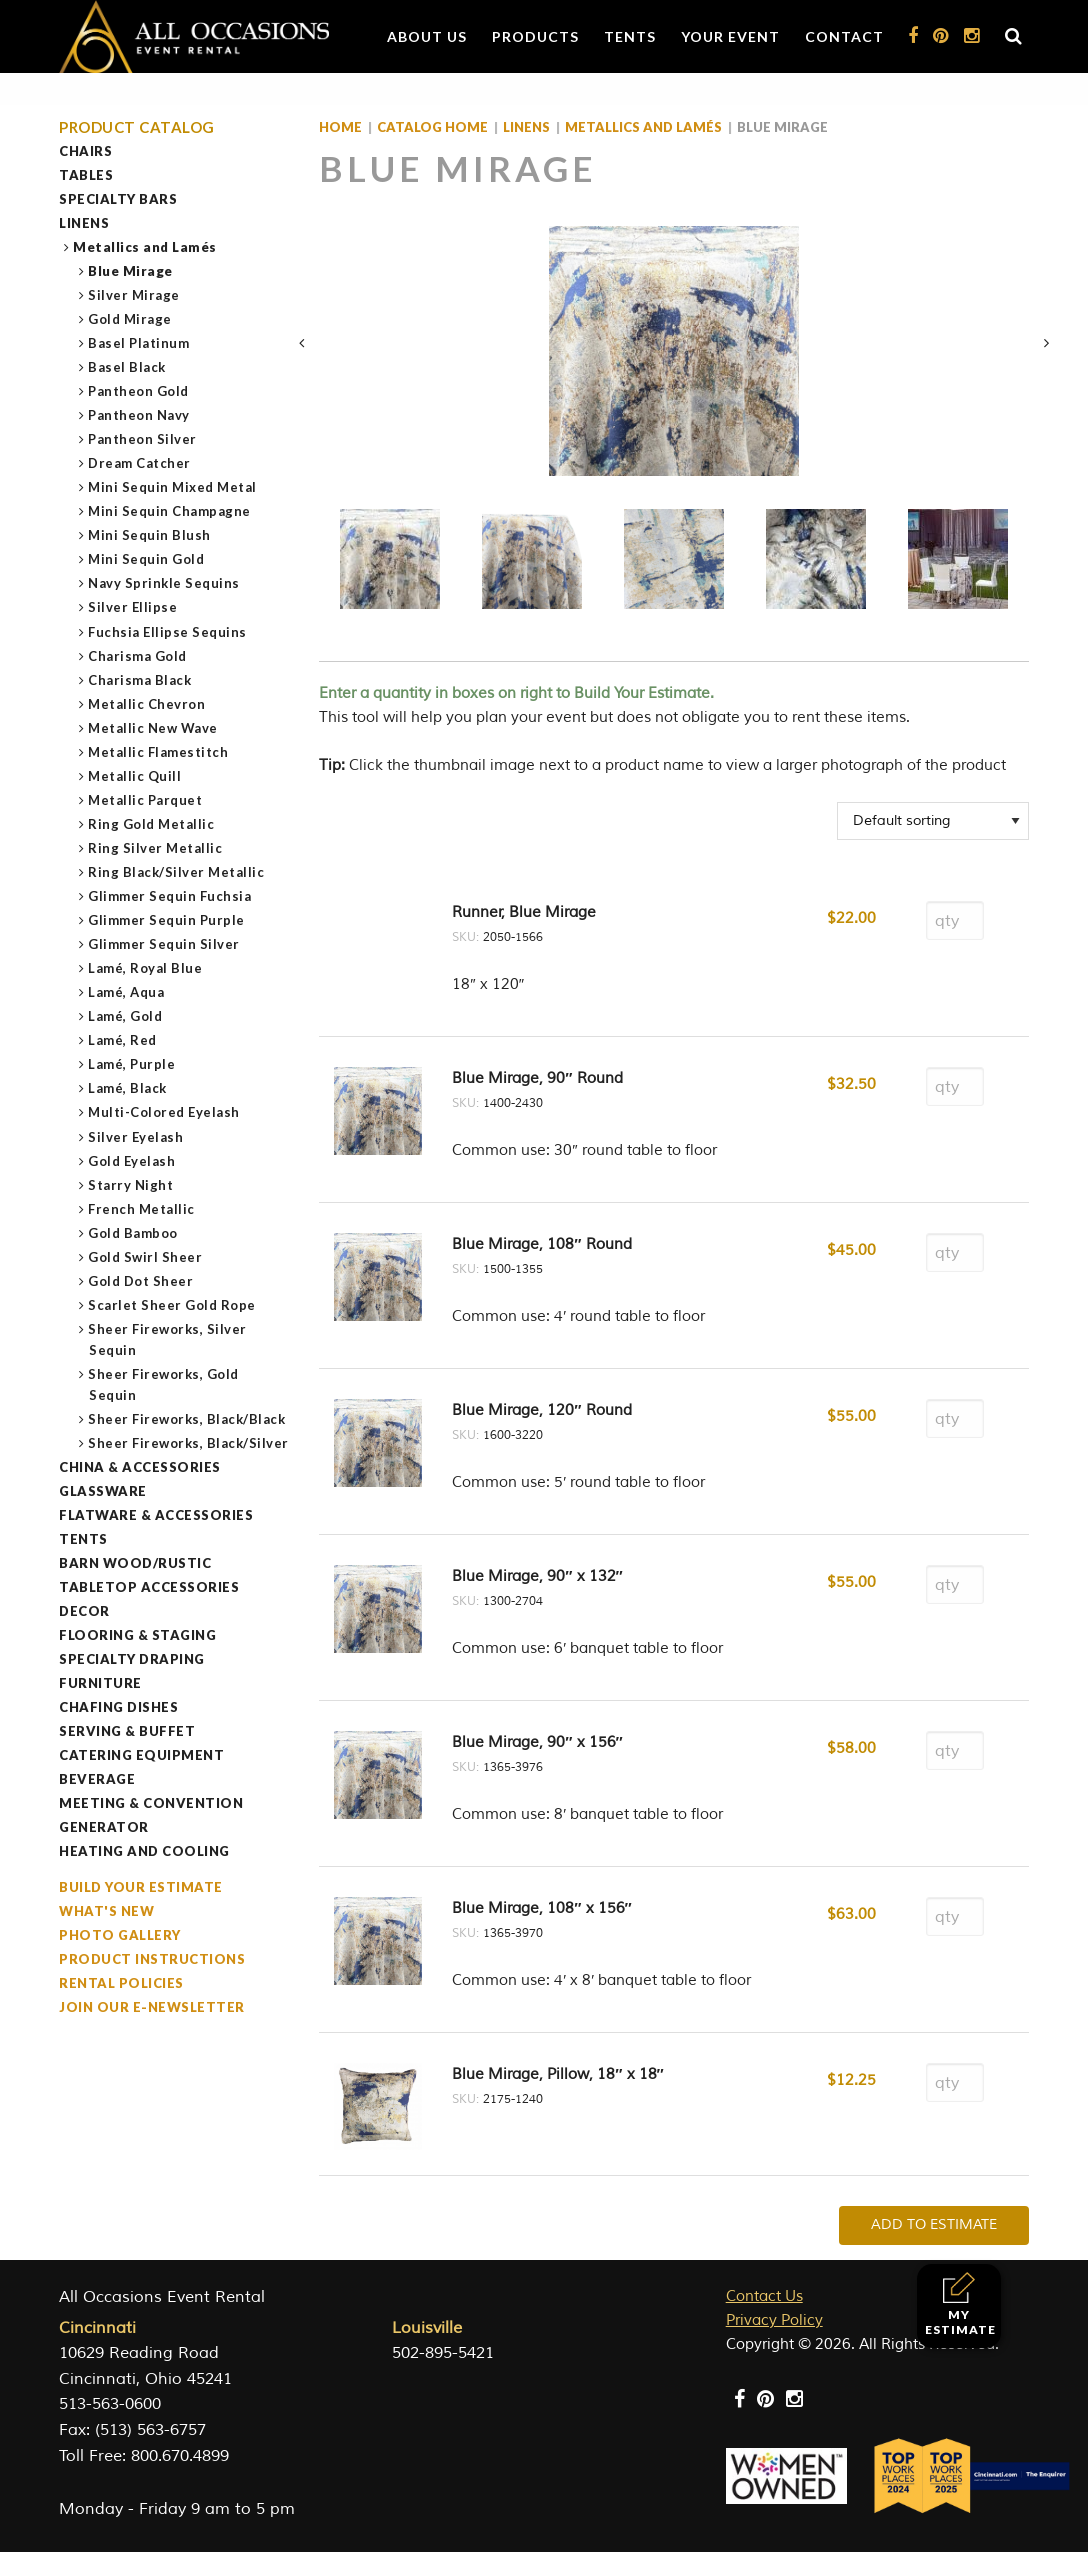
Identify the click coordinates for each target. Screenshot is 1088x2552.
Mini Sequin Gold (146, 559)
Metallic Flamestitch (158, 752)
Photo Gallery (120, 1935)
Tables (86, 175)
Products (535, 36)
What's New (106, 1911)
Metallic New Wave (153, 728)
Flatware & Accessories (156, 1515)
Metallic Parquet (145, 800)
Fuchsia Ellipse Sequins (168, 632)
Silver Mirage (134, 295)
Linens (84, 223)
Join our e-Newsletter (152, 2007)
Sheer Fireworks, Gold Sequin (164, 1384)
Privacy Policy (774, 2320)
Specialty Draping (132, 1659)
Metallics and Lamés (145, 247)
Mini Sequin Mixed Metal (173, 487)
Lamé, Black (128, 1088)
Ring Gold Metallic (151, 824)
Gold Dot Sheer (141, 1281)
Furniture (100, 1683)
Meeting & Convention (151, 1803)
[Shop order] (933, 821)
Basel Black (127, 367)
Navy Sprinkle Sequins (164, 583)
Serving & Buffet (127, 1731)
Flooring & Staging (137, 1635)
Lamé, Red (123, 1040)
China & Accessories (140, 1467)
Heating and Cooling (144, 1851)
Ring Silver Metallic (155, 848)
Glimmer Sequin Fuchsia (170, 896)
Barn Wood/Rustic (135, 1563)
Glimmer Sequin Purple (167, 920)
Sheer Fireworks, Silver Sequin (168, 1339)
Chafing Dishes (118, 1707)
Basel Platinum (139, 343)
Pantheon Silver (143, 439)
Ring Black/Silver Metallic (176, 872)
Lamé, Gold (125, 1016)
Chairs (85, 151)
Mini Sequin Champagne (170, 511)
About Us (427, 36)
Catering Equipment (141, 1755)
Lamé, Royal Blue (145, 968)
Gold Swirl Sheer (145, 1257)
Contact (844, 36)
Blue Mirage (131, 271)
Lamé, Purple (132, 1064)
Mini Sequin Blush (150, 535)
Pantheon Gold (139, 391)
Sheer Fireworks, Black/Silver (189, 1443)
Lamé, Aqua (126, 992)
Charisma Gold (138, 656)
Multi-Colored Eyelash (164, 1112)
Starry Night (131, 1185)
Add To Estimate (934, 2224)
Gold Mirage (130, 319)
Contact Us (764, 2296)
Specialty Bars (118, 199)
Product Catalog (137, 127)
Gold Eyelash (132, 1161)
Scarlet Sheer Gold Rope (172, 1305)
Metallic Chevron (147, 704)
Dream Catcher (140, 463)
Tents (630, 36)
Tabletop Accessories (149, 1587)
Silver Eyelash (136, 1137)
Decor (84, 1611)
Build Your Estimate (141, 1887)
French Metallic (142, 1209)
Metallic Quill (135, 776)
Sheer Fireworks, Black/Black (187, 1419)
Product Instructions (152, 1959)
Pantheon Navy (139, 415)
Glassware (103, 1491)
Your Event (730, 36)
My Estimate (960, 2304)
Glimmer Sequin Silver (164, 944)
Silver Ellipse (133, 607)
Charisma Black (140, 680)
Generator (104, 1827)
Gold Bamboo (133, 1233)
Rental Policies (121, 1983)
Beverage (97, 1779)
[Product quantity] (955, 920)
